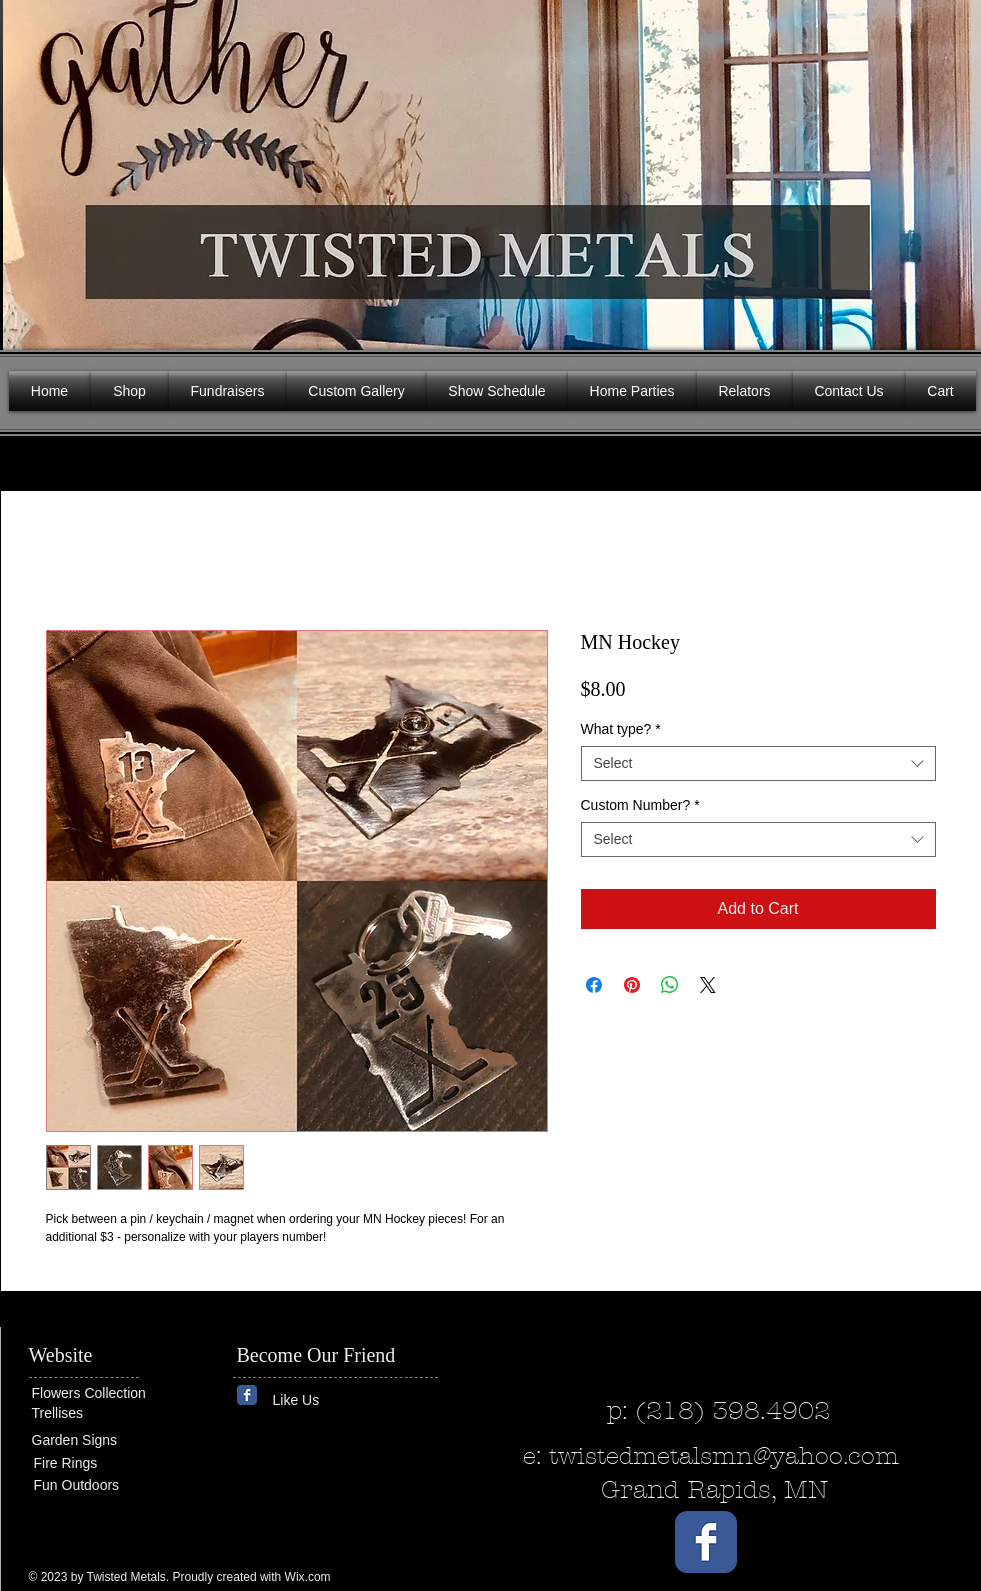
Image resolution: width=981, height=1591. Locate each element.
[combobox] (758, 763)
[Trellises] (92, 1413)
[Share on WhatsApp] (670, 985)
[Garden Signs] (92, 1440)
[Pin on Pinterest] (632, 985)
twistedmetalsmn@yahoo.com (724, 1456)
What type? (621, 729)
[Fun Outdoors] (94, 1485)
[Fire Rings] (106, 1463)
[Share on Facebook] (594, 985)
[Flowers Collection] (109, 1393)
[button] (951, 170)
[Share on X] (708, 985)
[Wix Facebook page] (247, 1395)
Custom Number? (640, 805)
